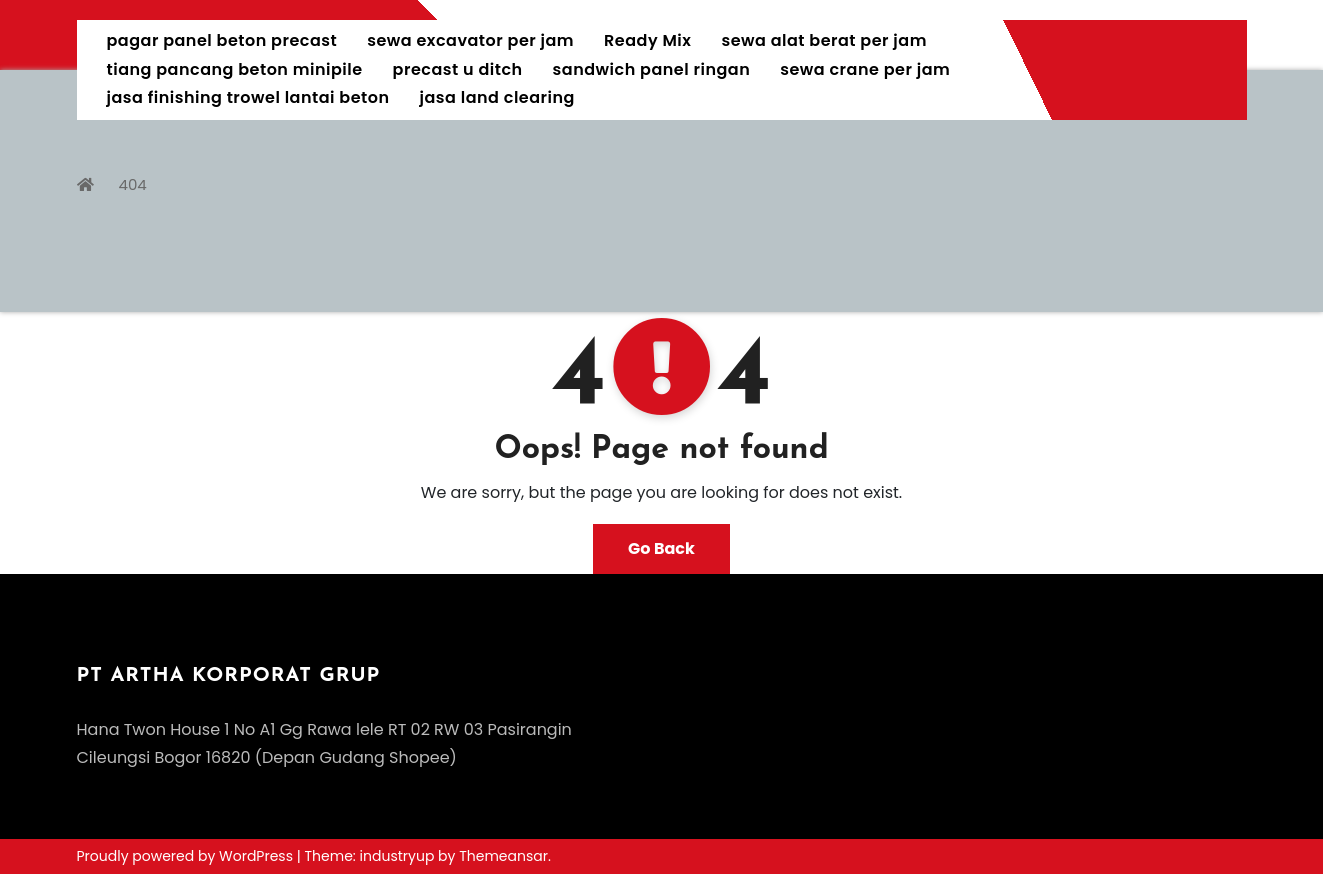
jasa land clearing (497, 97)
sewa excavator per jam (470, 40)
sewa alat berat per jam (824, 40)
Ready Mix (647, 40)
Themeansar (503, 856)
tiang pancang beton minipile (235, 69)
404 (133, 184)
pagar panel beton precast (222, 40)
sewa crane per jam (865, 69)
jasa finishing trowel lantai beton (248, 97)
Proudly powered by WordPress (187, 856)
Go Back (661, 548)
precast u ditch (458, 69)
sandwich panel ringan (652, 69)
